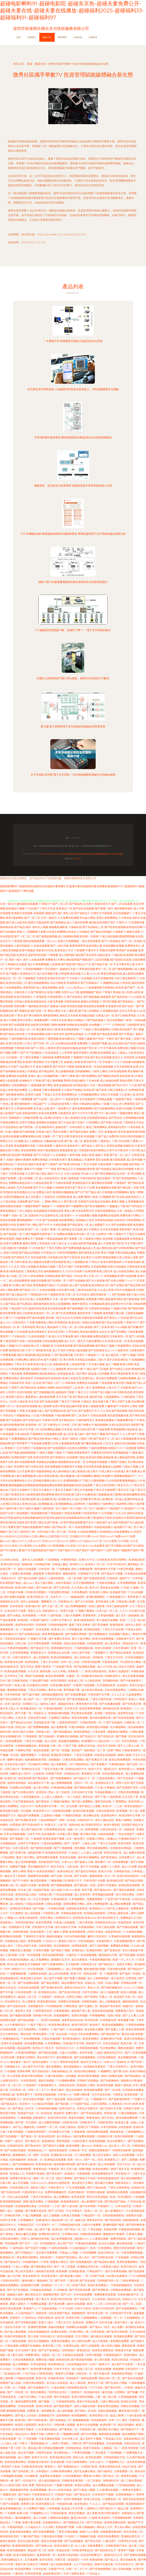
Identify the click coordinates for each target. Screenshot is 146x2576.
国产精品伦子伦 (40, 1648)
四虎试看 (8, 1015)
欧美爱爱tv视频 (12, 1238)
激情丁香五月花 (120, 2169)
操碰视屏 (105, 996)
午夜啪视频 (47, 1415)
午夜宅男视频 (126, 1569)
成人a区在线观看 (59, 1973)
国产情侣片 (112, 1434)
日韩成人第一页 (105, 1015)
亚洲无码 (41, 1792)
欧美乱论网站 (83, 2485)
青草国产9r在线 (10, 2466)
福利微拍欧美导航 (36, 1759)
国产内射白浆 (44, 1587)
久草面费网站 (53, 2043)
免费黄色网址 (11, 1378)
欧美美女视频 (68, 1857)
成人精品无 (112, 1355)
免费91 (15, 1052)
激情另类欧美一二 (101, 1294)
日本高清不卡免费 (95, 1880)
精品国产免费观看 (22, 1155)
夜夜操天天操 (123, 2350)
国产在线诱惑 (96, 1350)
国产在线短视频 (49, 1401)
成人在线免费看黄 (19, 1280)
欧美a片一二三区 (112, 1806)
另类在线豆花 (132, 2443)
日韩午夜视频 (94, 2355)
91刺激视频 (10, 1429)
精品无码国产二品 (67, 1387)
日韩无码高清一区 (111, 1829)
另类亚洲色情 (72, 1001)
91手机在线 (134, 2201)
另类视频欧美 (112, 1276)
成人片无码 (59, 1350)
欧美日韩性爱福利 (111, 1262)
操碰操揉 (108, 1457)
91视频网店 (105, 2071)
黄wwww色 (93, 973)
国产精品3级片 (23, 927)
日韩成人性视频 (70, 2215)
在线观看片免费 (30, 2285)
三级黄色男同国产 (68, 1722)
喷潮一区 (55, 1229)
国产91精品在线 (97, 2187)
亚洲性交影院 (59, 2331)
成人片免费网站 (40, 1959)
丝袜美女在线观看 (105, 1755)
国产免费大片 (86, 1424)
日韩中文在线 (59, 1020)
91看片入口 (81, 1392)
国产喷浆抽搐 (131, 1299)
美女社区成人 (27, 1299)
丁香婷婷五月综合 (133, 1122)
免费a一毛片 (96, 1131)
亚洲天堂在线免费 (11, 2308)
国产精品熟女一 (127, 1001)
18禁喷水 (117, 2094)
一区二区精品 (93, 2480)
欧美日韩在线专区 (96, 1671)
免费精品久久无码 (131, 1917)
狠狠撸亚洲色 (51, 2294)
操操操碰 (134, 1615)
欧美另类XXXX (42, 1810)
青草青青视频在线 (53, 1634)
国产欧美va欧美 (86, 2164)
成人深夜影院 (59, 1764)
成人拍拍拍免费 (109, 1080)
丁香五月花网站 (37, 1689)
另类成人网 (45, 1894)
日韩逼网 (64, 973)
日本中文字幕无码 (117, 1150)
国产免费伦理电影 (77, 1634)
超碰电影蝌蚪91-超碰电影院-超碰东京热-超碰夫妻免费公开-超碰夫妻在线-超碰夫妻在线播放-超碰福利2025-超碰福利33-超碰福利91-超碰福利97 (72, 10)
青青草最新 (63, 2141)
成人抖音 (68, 1434)
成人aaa (28, 1583)
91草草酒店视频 (85, 969)
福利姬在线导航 (40, 2238)
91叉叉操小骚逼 (95, 1364)
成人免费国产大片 (99, 1224)
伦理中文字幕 (8, 2220)
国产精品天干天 (81, 964)
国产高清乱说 (106, 1736)
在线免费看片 (44, 1299)
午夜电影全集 (22, 1048)
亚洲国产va (30, 2308)
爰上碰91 (80, 1434)
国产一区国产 (72, 1843)
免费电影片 (15, 1117)
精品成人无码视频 (99, 1373)
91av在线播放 (58, 1155)
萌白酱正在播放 (104, 2182)
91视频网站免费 (70, 2434)
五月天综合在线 (101, 2094)
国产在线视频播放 (85, 2057)
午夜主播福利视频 (50, 2438)
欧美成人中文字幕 (73, 2508)
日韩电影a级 (7, 2094)
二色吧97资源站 (60, 2443)
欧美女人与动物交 (79, 931)
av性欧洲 (38, 1773)
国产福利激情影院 (120, 2099)
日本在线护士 (77, 1127)
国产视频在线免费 (21, 2015)
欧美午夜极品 (27, 950)
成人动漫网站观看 (68, 936)
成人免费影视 (59, 1727)
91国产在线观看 (10, 2503)
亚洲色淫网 (111, 2229)
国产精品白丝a (103, 1889)
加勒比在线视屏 (91, 1322)
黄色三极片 (58, 2089)
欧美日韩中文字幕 (130, 1815)
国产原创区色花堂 (121, 959)
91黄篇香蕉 (79, 2131)
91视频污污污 (14, 1345)
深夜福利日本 (111, 2480)
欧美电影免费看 (94, 2089)
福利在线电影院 (58, 2150)
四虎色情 (78, 1917)
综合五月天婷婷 (106, 1745)
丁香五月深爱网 (83, 1755)
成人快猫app (64, 2136)
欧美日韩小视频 (122, 1383)
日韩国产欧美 (89, 2466)
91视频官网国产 (31, 1206)
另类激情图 (84, 2173)
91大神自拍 (125, 917)
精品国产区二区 (37, 2550)
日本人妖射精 (72, 1173)
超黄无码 (123, 1350)
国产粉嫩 (133, 1327)
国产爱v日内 (121, 2071)
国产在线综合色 (16, 2006)
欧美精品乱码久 (48, 1992)
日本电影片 (43, 2471)
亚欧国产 (77, 1750)
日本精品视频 (8, 2029)
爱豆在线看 (102, 1159)
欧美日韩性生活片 (99, 1285)
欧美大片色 (105, 1871)
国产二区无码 (79, 1415)
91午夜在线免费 (62, 1183)
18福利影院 (133, 1024)
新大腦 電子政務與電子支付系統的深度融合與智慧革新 (73, 726)
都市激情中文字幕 (105, 1569)
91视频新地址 (22, 1415)
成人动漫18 (58, 1889)
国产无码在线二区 (23, 2471)
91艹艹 (107, 1024)
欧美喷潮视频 (38, 2489)
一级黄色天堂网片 (131, 2489)
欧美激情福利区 (70, 2201)
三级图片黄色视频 (21, 1573)
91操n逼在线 (134, 2415)
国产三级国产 (50, 1164)
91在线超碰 (122, 2257)
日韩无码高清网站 (74, 1759)
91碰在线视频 (18, 2341)
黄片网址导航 (88, 1834)
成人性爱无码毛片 (92, 1824)
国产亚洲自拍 (112, 1950)
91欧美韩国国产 (48, 1820)
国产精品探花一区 (77, 1224)
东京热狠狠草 (88, 1099)
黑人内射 (33, 2336)
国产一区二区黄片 (38, 1229)
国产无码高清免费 (80, 2289)
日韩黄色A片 (66, 1601)
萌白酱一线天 (54, 1317)
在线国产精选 (41, 1889)
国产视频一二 (46, 2401)
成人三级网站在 (33, 1141)
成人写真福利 (82, 1150)
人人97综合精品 (83, 2564)
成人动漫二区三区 (16, 1276)
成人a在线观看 (107, 2164)
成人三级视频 (51, 2215)
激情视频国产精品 (90, 992)
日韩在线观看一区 (11, 2438)
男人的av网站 (122, 2527)
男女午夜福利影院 (121, 1373)
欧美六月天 (95, 1769)
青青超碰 (43, 1745)
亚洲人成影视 (96, 1606)
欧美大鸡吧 (126, 1364)
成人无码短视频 (122, 2569)
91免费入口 (139, 2099)
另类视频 (56, 1643)
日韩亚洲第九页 (19, 2187)
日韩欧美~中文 (78, 2150)
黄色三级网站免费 (112, 2076)
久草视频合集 (74, 1629)
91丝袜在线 (18, 1336)
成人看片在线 (15, 2355)
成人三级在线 (78, 2382)
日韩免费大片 (127, 1857)
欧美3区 (60, 2317)
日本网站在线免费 (65, 1043)
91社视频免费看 (66, 2080)
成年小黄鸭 (19, 1871)
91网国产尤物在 (117, 1462)
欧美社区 (58, 2229)
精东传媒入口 (78, 973)
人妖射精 (55, 964)
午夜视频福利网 (122, 2517)
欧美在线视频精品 (62, 1657)
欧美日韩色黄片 (23, 996)
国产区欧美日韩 (132, 1703)
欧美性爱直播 (33, 2573)
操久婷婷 (111, 1113)
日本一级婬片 (49, 917)
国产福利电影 (27, 1131)
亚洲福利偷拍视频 (59, 1713)
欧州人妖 (12, 1964)
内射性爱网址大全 (97, 1341)
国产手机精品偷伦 (92, 2113)
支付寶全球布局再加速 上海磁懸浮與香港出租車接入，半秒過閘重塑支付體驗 (73, 389)
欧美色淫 (22, 955)
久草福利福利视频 (47, 2108)
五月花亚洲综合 (9, 1127)
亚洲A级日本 (33, 1606)
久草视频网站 (77, 1899)
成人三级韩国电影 (99, 1978)
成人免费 (78, 1196)
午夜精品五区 (26, 2224)
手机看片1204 (110, 1062)
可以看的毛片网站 (131, 1662)
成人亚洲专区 (113, 1643)
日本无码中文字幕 (83, 1792)
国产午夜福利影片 (131, 1680)
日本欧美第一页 (119, 1336)
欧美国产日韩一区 (125, 1996)
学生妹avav (87, 1173)
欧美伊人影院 (33, 1094)
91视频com (11, 1917)
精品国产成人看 (81, 2010)
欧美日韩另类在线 (62, 2299)
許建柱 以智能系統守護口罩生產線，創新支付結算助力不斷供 (73, 678)
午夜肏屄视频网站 (18, 1648)
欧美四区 (23, 1620)
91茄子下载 (69, 1745)
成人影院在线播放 (133, 973)
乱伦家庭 (21, 964)
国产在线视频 (50, 1220)
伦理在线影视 (58, 1262)
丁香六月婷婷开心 (118, 2066)
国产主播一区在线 (62, 1876)
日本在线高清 (111, 2043)
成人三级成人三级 (122, 1052)
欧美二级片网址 (78, 1373)
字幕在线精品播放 (125, 1252)
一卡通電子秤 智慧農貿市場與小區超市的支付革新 (73, 341)
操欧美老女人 (134, 1196)
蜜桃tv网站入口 (54, 1201)
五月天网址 (83, 2336)
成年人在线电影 (30, 1601)
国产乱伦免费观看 (66, 1313)
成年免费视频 (53, 1466)
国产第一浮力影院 (26, 2122)
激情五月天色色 (69, 1015)
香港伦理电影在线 (111, 973)
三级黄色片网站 (92, 1238)
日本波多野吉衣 (85, 1210)
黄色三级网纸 (124, 1820)
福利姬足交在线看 (72, 1229)
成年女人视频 (40, 927)
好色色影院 (125, 2127)
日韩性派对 (121, 1699)
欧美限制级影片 (135, 2503)
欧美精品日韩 (12, 2373)
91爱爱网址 (120, 1801)
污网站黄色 (71, 2006)
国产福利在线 (120, 996)
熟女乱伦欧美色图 (133, 2034)
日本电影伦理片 (57, 1159)
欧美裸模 (128, 955)
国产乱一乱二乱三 (120, 1155)
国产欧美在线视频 (115, 927)
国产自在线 (118, 1196)
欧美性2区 (10, 1778)
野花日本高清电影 (98, 2196)
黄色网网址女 (69, 1094)
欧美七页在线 (92, 2499)
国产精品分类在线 (14, 1034)
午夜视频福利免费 (69, 1443)
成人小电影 (39, 2517)
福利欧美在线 (44, 1350)
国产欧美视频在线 (78, 1699)
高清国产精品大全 (133, 1824)
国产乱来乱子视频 (117, 2382)
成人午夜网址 (91, 1229)
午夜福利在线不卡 (129, 1838)
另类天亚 (60, 2559)
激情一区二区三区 (44, 2178)
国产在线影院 (62, 2396)
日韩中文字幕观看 (101, 913)
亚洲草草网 (24, 2071)
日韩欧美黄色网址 (62, 2471)
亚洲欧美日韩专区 (39, 2462)
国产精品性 (75, 903)
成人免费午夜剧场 (134, 1852)
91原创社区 (49, 1196)
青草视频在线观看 (103, 1894)
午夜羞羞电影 (62, 2010)
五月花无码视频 (109, 1229)
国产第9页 (118, 1243)
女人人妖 (80, 2545)
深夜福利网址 (30, 1113)
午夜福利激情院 (53, 1708)
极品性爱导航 (14, 1062)
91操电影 (90, 1355)
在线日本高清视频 (75, 1643)
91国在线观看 (44, 1145)
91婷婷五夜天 (80, 2141)
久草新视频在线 (134, 1201)
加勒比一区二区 (51, 2355)
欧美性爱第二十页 (41, 1931)
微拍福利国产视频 (77, 959)
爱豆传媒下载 (100, 1401)
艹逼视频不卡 (100, 1652)
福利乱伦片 (111, 1769)
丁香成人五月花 (51, 1094)
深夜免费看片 (96, 2545)
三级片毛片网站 (27, 2396)
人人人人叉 (118, 1694)
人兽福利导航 (77, 1364)
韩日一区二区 (104, 969)
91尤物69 (9, 1159)
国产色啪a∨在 (44, 2545)
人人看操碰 (34, 1089)
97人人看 (125, 1434)
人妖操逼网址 (134, 1694)
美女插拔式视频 (94, 2029)
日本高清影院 (28, 2080)
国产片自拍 (64, 1122)
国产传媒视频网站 (74, 1299)
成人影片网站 (41, 1787)
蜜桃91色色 (91, 1196)
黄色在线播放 (77, 2513)
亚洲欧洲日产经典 (112, 2038)
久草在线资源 (38, 2364)
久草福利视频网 (32, 969)
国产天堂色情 (126, 1778)
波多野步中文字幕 (121, 1303)
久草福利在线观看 (120, 1936)
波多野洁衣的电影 (68, 2555)
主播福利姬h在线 (54, 1141)
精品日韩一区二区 (110, 2378)
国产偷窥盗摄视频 (46, 936)
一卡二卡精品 (73, 1796)
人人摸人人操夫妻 (92, 1852)
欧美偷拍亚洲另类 (56, 1852)
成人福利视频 (65, 2410)
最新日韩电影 (46, 2080)
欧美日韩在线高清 (128, 1876)
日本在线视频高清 (39, 2331)
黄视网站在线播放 (46, 1122)
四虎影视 (80, 1066)
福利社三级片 (48, 1703)
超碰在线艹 (62, 1127)
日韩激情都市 (30, 2262)
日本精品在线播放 (85, 1359)
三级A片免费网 (72, 1615)
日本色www (65, 2094)
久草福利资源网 (23, 1108)
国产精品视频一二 (29, 2020)
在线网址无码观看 (21, 1787)
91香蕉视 (16, 941)
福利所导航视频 (87, 1243)
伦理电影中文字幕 (20, 1927)
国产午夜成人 (127, 1034)
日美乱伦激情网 (51, 2038)
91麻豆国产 (110, 2541)
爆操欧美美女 (66, 1703)
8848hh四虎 (131, 2103)
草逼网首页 (73, 983)
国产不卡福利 (20, 1880)
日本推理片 (39, 1248)
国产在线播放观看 (110, 1703)
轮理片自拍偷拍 (117, 1266)
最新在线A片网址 (10, 1150)
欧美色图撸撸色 (16, 2550)
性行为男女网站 (125, 1894)
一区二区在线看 (68, 1806)
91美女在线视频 (113, 1020)
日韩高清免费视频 (129, 1792)
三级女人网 (89, 1843)
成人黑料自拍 (104, 1248)
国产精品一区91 (51, 1383)
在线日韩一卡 (8, 1569)
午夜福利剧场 (59, 2513)
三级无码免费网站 (52, 1843)
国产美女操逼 (87, 2280)
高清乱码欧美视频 (84, 1810)
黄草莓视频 (92, 1829)
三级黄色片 (76, 2392)
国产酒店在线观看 (125, 1889)
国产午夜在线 (122, 1899)
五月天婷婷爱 (25, 1187)
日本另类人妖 (70, 2438)
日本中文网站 (90, 1992)
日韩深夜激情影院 (114, 2215)
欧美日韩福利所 (29, 1917)
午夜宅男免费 (55, 1001)
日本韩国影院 (48, 2243)
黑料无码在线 (103, 1801)
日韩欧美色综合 (9, 1299)
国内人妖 (78, 2457)
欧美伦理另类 (41, 1457)
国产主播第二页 (88, 2006)
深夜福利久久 (50, 1610)
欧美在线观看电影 (53, 1955)
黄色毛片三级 (96, 2382)
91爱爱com (137, 1141)
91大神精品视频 (133, 1931)
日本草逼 (138, 1578)
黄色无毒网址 (38, 2392)
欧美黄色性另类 (9, 2536)
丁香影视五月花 (33, 1271)
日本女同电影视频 (15, 1834)
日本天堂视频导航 (103, 978)
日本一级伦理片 (76, 1838)
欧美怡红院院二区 (16, 983)
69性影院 (125, 983)
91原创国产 (30, 2085)
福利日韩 (5, 1731)
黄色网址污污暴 (91, 1773)
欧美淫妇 (20, 2420)
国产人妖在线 (70, 2206)
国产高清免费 (57, 2303)
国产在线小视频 (115, 1280)
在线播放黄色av (52, 2522)
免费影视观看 (62, 1057)
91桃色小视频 (45, 1452)
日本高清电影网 (117, 1071)
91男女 (19, 1015)
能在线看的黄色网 (65, 2164)
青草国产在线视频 (127, 950)
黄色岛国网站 (50, 987)
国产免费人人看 (115, 2029)
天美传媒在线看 (116, 1969)
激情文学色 (36, 1359)
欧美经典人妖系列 (31, 1978)
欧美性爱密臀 (8, 1313)
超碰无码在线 (36, 1308)
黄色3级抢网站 (15, 917)
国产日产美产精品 (85, 1192)
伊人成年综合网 (81, 2341)
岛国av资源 (87, 1155)
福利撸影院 (138, 1062)
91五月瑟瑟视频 (76, 2187)
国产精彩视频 (92, 996)
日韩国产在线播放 (88, 2080)
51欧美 (128, 1020)
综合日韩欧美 (58, 983)
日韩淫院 (131, 1978)
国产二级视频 (130, 2159)
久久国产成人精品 (36, 1173)
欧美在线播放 (66, 2336)
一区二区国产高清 (75, 2285)
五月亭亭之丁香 (14, 1676)
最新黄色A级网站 (118, 1731)
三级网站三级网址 (60, 1717)
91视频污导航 (119, 1308)
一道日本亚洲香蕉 (90, 941)
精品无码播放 (126, 2424)
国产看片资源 (123, 1038)
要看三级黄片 (18, 2303)
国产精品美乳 (47, 1071)
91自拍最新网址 (12, 987)
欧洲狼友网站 (94, 1950)
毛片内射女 (83, 1294)
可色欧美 (135, 2359)
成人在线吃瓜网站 (123, 1271)
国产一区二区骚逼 (65, 2266)
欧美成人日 (58, 1629)
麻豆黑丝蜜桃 (38, 1880)
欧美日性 (41, 2378)
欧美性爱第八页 (99, 2415)
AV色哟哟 (58, 1187)
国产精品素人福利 (71, 2276)
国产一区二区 (32, 917)
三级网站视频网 (127, 1378)
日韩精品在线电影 (41, 2289)
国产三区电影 (101, 1369)
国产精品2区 (33, 2141)
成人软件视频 (134, 1159)
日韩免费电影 (19, 1085)
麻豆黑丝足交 (33, 2294)
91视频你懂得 (125, 1113)
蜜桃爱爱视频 (127, 936)
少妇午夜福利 (121, 1648)
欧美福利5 (104, 2517)
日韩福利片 (73, 2378)
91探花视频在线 (30, 1796)
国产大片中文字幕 (82, 1113)
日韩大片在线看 (109, 1094)
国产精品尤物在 (79, 1131)
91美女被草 (99, 1731)
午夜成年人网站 (128, 1406)
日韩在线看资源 (105, 1810)
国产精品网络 (120, 1410)
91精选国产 (120, 1183)
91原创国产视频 (97, 1043)
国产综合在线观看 (83, 908)
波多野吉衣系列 (24, 1624)
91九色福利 (62, 1285)
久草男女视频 (41, 1950)
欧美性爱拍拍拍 (47, 2001)
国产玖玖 (72, 1410)
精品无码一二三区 (109, 1741)
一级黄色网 (139, 1099)
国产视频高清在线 (108, 1076)
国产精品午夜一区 (102, 964)
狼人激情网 (45, 1406)
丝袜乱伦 (90, 1982)
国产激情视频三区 (77, 1308)
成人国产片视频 (53, 1978)
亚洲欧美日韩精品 (121, 1848)
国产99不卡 (45, 1224)
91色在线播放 (75, 2029)
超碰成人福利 (15, 2294)
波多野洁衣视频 (40, 1024)
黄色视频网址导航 (24, 1145)
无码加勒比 (69, 2350)
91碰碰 (93, 2517)
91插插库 (117, 931)
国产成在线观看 (35, 1317)
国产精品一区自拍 (72, 1276)
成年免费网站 (54, 2066)
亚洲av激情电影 (70, 1178)
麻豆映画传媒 (125, 2243)
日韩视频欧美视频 (12, 2475)
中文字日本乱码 (116, 1564)
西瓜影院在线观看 (94, 1006)
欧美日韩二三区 (52, 2345)
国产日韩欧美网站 (123, 1248)
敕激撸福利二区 (22, 2155)
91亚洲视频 (52, 1559)
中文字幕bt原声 (134, 1243)
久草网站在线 (70, 2234)
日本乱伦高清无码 (119, 1424)
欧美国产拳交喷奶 (33, 1062)
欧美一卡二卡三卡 (124, 1959)
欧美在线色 (65, 2489)
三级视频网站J (112, 1396)
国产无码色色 (134, 1206)
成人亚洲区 (46, 1117)
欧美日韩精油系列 (25, 2555)
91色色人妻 (7, 1103)
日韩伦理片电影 (37, 1717)
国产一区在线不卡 (26, 2480)
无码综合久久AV (65, 2048)
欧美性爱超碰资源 (109, 2178)
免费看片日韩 (50, 1443)
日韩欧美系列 (106, 2122)
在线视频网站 (62, 2015)
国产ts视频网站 (75, 1206)
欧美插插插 (30, 1615)
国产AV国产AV (119, 922)
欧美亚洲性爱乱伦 (60, 2024)
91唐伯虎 (44, 1755)
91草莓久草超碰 (111, 992)
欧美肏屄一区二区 (44, 1313)
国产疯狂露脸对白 (112, 1987)
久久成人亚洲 (106, 1289)
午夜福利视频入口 (106, 1792)
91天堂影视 (124, 1387)
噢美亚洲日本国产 (130, 2410)
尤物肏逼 (129, 1829)
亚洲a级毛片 (43, 2220)
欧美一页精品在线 (59, 2550)
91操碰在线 (75, 927)
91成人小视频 (21, 2266)
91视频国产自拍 (80, 1057)
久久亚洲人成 (127, 1094)
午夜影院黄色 (53, 1573)
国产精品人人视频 (90, 1806)
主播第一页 (48, 1136)
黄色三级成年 (8, 1187)
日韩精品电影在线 (72, 1913)
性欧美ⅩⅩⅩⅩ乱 (45, 950)
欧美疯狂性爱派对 (95, 2066)
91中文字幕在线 (107, 1048)
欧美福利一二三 (130, 1708)
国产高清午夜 (18, 1852)
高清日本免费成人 (134, 2038)
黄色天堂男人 (25, 1020)
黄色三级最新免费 (93, 1406)
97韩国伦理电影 (72, 1815)
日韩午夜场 (21, 1262)
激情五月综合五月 (75, 1987)
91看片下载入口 (38, 2024)
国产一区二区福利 (131, 941)
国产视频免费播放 (62, 1885)
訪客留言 (93, 37)
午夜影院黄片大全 (33, 2192)
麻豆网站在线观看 (102, 1183)
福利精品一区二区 (95, 1750)
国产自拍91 (7, 1685)
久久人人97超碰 (134, 1987)
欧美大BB (138, 1066)
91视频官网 (111, 1973)
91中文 (37, 1220)
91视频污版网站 (61, 1801)
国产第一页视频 (60, 1750)
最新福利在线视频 (110, 2434)
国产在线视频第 (74, 2541)
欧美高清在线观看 (103, 2010)
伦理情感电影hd (125, 2494)
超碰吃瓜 (129, 1145)
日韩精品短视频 (62, 1810)
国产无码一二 (36, 1201)
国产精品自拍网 (28, 1578)
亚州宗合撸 (87, 2052)
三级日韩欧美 (8, 1248)
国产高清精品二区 (93, 927)
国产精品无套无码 (135, 1285)
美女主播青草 (44, 1066)
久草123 (30, 1350)
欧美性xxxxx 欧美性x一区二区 (88, 1564)
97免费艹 (5, 1215)
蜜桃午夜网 (29, 1243)
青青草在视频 (129, 2475)
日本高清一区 (18, 2089)
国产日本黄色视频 (116, 2271)
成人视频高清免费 (39, 1262)
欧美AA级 (23, 2513)
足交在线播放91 (122, 913)
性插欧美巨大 (113, 1676)
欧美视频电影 (121, 1452)
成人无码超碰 (32, 1913)
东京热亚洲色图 (92, 1466)
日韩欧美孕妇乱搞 (83, 2550)
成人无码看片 (33, 1196)
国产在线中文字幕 (66, 1927)
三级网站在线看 (37, 1973)
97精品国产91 (95, 2271)
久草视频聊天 (26, 2220)
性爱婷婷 (89, 1159)
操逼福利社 (48, 2141)
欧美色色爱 (79, 2196)
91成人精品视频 (108, 936)
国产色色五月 (88, 1736)
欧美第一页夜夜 (89, 936)
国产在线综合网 (10, 2192)
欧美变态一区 (64, 908)
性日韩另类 (92, 2020)
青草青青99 (135, 1596)
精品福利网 (24, 2048)
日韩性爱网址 (134, 1220)
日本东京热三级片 (15, 1764)
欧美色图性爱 (77, 1931)
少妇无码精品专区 (77, 2364)
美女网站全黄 (91, 1815)
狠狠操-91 (47, 1206)
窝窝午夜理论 (80, 1303)
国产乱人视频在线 (118, 1908)
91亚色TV (11, 2499)
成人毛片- (121, 1615)
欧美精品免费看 (123, 2336)
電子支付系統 (66, 854)
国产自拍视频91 (10, 2136)
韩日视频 (136, 1173)
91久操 (133, 1085)
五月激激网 (31, 2559)
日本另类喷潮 (109, 2127)
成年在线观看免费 (24, 1462)
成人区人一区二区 (120, 2145)
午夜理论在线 (71, 2345)
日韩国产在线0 (64, 2494)
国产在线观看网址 (127, 2308)
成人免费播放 (62, 2196)
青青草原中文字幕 (87, 1703)
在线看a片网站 (96, 1838)
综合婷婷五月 (12, 2001)
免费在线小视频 (126, 1048)
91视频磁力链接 (87, 2536)
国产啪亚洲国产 (63, 2406)
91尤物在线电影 (48, 2308)
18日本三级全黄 (18, 1401)
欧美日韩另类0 (15, 1043)
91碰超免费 (103, 1429)
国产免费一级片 (104, 908)
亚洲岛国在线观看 (129, 1885)
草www (52, 2489)
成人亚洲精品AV (114, 2210)
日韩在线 (19, 992)
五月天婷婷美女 (9, 2034)
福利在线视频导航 (14, 1424)
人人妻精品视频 (99, 2238)
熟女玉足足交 (8, 1987)
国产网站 (47, 1085)
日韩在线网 (104, 1164)
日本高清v (68, 1429)
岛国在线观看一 (107, 1834)
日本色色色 (17, 1606)
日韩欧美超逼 (20, 1680)
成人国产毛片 (66, 2243)
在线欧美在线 (56, 2378)
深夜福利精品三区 (62, 2071)
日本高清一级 (46, 1569)
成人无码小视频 (110, 2345)
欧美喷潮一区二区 (36, 1424)
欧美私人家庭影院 (26, 2424)
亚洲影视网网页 (96, 1596)
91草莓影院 (40, 996)
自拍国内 (122, 1685)
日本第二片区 (69, 1424)
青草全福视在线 (63, 1085)
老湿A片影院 (10, 1252)
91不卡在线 (66, 2308)
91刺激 (16, 2522)
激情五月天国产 (9, 1066)
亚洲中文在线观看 (12, 2043)
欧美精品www (98, 1908)
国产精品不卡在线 (85, 2178)
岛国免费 (22, 1201)
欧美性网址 (131, 2355)
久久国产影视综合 (36, 992)
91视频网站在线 (109, 983)
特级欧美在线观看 (77, 1024)
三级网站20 (91, 2508)
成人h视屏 (24, 2457)
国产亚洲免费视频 (101, 2569)
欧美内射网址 (98, 1150)
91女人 (54, 2062)
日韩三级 (20, 1643)
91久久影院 (135, 996)
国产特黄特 (91, 1996)
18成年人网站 (99, 1071)
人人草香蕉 (65, 1052)
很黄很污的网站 (26, 2057)
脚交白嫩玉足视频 (27, 2234)
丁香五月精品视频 (67, 2531)
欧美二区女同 (33, 1383)
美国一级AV (15, 959)
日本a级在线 (21, 1434)
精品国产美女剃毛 (86, 955)
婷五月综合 (58, 1866)
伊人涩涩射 (6, 1145)
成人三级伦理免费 (77, 922)
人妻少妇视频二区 (27, 1178)
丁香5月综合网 (120, 1141)
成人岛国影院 (41, 1657)
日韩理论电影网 (91, 1662)
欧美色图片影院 (9, 1810)
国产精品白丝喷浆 (121, 1652)
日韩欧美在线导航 (73, 2480)
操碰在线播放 (54, 1936)
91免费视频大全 (133, 2452)
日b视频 (19, 1141)
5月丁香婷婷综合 (79, 1764)
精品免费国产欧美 (73, 1982)
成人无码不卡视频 (91, 2438)
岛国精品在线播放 (46, 1462)
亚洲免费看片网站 (74, 1903)
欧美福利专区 (92, 2392)
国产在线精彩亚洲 (95, 1578)
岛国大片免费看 (92, 2224)
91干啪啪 (68, 1452)
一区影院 (128, 2387)
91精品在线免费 (34, 1903)
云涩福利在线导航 (59, 1103)
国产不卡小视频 (42, 1187)
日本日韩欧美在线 (121, 1392)
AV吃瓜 (72, 2034)
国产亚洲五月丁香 (97, 1759)
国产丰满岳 (81, 1876)
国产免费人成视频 (75, 1978)
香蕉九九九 (34, 1610)
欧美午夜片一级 (124, 2322)
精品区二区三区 (27, 1996)
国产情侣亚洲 (113, 2220)
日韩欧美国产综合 (117, 2545)
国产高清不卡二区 (104, 1438)
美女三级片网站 (44, 1583)
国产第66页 (70, 1201)
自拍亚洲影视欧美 (113, 1773)
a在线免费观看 (13, 1741)
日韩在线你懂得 (9, 2238)
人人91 (124, 1610)
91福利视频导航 (18, 1038)
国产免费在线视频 (135, 2555)
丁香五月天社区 (114, 1657)
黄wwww (87, 2145)
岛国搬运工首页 (85, 1220)
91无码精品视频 (126, 2485)
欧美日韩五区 (80, 2024)
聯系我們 (62, 37)
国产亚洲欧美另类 (26, 1820)
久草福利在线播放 (18, 1959)
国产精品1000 (27, 1289)
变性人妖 (68, 913)
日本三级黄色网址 (77, 2462)
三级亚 (99, 2052)
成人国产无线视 (78, 1285)
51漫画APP (119, 1234)
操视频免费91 (42, 1020)
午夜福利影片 (104, 1941)
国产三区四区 (56, 2210)
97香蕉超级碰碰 (53, 1238)
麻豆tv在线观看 (9, 1080)
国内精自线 (6, 927)
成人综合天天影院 (124, 1666)
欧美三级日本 (104, 1271)
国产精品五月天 (66, 1169)
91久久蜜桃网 (137, 2276)
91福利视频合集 (84, 1648)
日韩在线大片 (48, 2336)
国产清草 (60, 2280)
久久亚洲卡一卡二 (47, 2224)
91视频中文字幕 (38, 1638)
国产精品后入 (107, 1964)
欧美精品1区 (8, 2257)
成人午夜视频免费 (126, 1438)
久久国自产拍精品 (72, 1089)
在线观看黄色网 (53, 1434)
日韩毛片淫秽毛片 (88, 2108)
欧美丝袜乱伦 (66, 1871)
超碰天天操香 (28, 1885)
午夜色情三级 (88, 2429)
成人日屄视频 (20, 2182)
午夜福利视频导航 (101, 1959)
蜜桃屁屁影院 (130, 2001)
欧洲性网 (44, 1885)
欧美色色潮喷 (94, 2457)
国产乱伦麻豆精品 (85, 2471)
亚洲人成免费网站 (107, 917)
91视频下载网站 (85, 1610)
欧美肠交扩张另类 (115, 1131)
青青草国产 (125, 1229)
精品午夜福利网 (26, 1355)
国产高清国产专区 (128, 1787)
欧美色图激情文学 (103, 2173)
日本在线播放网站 (89, 2034)
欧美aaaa (90, 1917)
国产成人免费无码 (109, 1136)
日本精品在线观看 (135, 1573)
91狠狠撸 (52, 955)
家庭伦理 (41, 2313)
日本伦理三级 (113, 2303)
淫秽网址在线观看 (77, 2327)
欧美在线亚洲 (47, 2136)
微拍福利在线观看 (27, 903)
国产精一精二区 (73, 1141)
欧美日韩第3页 (113, 1852)
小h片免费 (90, 1034)
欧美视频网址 (80, 2415)
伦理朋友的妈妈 (104, 1220)
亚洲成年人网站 (86, 2085)
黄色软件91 (74, 1145)
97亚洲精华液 (136, 922)
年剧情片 (15, 2317)
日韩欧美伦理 (70, 2122)
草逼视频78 (91, 1136)
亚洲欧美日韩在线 (93, 1676)
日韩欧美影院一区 (91, 1722)
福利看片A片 (94, 2043)
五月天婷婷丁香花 (26, 2350)
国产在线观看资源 (19, 1024)
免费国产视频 (18, 1866)
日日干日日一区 (126, 2164)
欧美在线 (78, 2322)
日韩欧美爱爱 (31, 1117)
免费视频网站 (31, 1373)
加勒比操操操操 (107, 2410)
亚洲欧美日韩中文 (50, 2234)
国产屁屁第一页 (12, 1234)
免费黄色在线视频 (87, 1383)
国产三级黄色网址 (53, 1964)
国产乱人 (101, 1145)
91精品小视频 (130, 1466)
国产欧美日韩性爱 (117, 2331)
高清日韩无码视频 (131, 1136)
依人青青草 (29, 2001)
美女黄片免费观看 (106, 1378)
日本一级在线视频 (100, 1085)
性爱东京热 (76, 1136)
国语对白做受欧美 (59, 2182)
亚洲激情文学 (46, 2415)
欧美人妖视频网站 (60, 1303)
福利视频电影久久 (54, 1271)
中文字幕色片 (74, 2210)
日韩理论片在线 (128, 2541)
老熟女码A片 (9, 1578)
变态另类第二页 (133, 2531)
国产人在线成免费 (33, 959)
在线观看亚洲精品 (97, 1117)
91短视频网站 (137, 1359)
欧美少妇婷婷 (103, 1648)
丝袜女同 (119, 1220)
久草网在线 (118, 1024)
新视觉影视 (66, 1150)
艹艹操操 (85, 1029)
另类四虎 (41, 978)
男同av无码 (122, 1782)
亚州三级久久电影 (23, 1731)
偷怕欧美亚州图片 (99, 922)
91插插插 (53, 1294)
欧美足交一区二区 (10, 978)
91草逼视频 (35, 1443)
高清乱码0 (89, 1089)
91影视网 (79, 950)
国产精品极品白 (63, 1731)
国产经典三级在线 (111, 1122)
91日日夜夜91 (50, 969)
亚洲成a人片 (17, 2173)
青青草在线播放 (61, 2341)
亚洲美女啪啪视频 (45, 2094)
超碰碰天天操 (68, 969)
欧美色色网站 (101, 2169)
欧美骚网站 (6, 1364)
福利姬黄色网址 (15, 1094)
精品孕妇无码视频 (123, 1169)
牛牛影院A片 (48, 1252)
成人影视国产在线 (10, 1113)
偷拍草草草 (84, 1313)
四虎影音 (124, 1671)
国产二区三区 (60, 903)
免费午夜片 (73, 2113)
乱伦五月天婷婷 (71, 1317)
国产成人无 (112, 2559)
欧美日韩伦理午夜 (85, 1429)
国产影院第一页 (28, 1127)
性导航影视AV (81, 1085)
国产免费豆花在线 (36, 2210)
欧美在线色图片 (46, 1871)
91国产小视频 (128, 1355)
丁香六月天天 (63, 2322)
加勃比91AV (129, 2299)
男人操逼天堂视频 (107, 1620)
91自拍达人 (94, 2573)
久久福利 (72, 1243)
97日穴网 (134, 1150)
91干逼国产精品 (80, 2103)
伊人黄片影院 (102, 2359)
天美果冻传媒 (17, 1173)
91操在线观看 (33, 1341)
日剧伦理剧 (45, 1945)
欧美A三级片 (46, 2322)
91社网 (90, 1187)
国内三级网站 (64, 2178)
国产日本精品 (94, 2522)
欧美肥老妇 (61, 1322)
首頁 (18, 37)
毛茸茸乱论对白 (58, 2392)
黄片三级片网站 (81, 1638)
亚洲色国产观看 (65, 2527)
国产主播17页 (23, 1713)
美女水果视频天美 (11, 1736)
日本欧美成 (103, 1559)
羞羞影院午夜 (26, 2499)
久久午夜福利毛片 (15, 2024)
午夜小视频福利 (86, 2527)
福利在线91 (47, 2257)
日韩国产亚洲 (54, 1773)
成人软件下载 (42, 2229)
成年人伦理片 (8, 1392)
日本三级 (5, 1680)
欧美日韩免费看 (55, 1676)
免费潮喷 (82, 1043)
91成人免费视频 (32, 2215)
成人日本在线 (8, 2229)
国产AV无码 (37, 1048)
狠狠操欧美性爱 (85, 1169)
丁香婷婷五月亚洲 (34, 1936)
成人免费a (118, 2327)
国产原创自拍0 (41, 2071)
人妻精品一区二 (111, 2448)
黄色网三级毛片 (15, 1396)
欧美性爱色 (32, 1662)
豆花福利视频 (99, 1266)
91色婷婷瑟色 (71, 1099)
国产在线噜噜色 (110, 2080)
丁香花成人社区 (112, 2438)
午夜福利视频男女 (122, 2285)
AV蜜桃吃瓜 (46, 1345)
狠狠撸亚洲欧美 (58, 927)
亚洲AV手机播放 (107, 1885)
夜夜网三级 (28, 2503)
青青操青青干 (82, 1452)
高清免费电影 (121, 1862)
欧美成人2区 (75, 1680)
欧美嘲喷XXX (89, 1741)
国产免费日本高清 (60, 1638)
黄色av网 (69, 1210)
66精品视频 (59, 1224)
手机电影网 (11, 2243)
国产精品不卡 (108, 2508)
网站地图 (28, 890)
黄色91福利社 (70, 1438)
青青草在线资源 (69, 2062)
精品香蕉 (125, 1076)
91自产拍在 (29, 2373)
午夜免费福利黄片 (125, 1941)
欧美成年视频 (94, 1457)
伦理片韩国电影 (73, 2499)
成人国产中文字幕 (33, 2066)
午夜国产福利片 (40, 1620)
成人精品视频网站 (132, 2178)
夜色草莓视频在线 (11, 2508)
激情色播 (45, 1671)
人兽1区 (63, 1824)
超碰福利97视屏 (64, 1392)
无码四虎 (129, 1057)
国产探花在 (43, 1801)
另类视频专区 (36, 2006)
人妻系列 (50, 1048)
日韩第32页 (52, 2434)
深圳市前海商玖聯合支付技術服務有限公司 (92, 854)
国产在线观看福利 (81, 2262)
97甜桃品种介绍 (37, 1294)
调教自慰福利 (126, 2048)
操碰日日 (128, 2006)
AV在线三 (74, 1852)
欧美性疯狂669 (9, 1634)
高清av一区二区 (94, 2210)
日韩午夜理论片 (22, 1657)
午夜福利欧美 (59, 1899)
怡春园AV (6, 2127)
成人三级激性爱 (110, 1992)
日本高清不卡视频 (103, 2494)
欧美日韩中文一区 (91, 1062)
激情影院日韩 (17, 1350)
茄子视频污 (12, 973)
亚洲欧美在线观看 (100, 1052)
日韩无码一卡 (84, 2373)
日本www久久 (38, 2182)
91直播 (105, 1103)
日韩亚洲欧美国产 (61, 1685)
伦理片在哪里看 (12, 1243)
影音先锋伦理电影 (34, 2099)
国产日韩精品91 (90, 983)
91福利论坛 (29, 2317)
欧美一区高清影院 (121, 2196)
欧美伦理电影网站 (68, 1029)
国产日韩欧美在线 (103, 2257)
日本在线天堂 (123, 2206)
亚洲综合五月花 (31, 1769)
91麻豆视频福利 (128, 2113)
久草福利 (10, 964)
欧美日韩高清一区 (38, 1596)
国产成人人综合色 (26, 2415)
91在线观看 (130, 1448)
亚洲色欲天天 (28, 973)
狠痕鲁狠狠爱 (23, 2169)
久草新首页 (115, 2103)
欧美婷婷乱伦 (56, 2364)
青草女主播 (55, 1689)
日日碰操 (26, 1810)
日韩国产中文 (56, 2569)
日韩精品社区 (72, 1773)
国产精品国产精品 (115, 2201)
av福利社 (71, 1955)
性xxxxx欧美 (73, 1889)
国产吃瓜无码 (93, 2541)
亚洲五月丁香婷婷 (38, 2564)
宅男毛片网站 (74, 1996)
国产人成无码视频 (99, 959)
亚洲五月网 (73, 2317)
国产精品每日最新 (105, 2262)
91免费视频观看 (17, 1973)
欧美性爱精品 (82, 1731)
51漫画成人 (104, 1141)
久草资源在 (43, 1243)
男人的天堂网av (102, 2155)
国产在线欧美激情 (15, 2150)
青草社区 (88, 1796)
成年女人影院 (133, 1624)
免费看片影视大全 (21, 2178)
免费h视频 (85, 2169)
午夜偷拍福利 (117, 1764)
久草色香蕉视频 (19, 1652)
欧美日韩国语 (59, 1680)
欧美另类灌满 (44, 1922)
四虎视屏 (41, 1624)
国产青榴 (121, 1736)
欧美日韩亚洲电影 (89, 2076)
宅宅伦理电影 (130, 1741)
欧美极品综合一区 (31, 1708)
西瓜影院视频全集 (118, 1415)
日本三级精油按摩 (117, 1606)
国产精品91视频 (104, 1345)
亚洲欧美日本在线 (62, 2155)
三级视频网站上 (55, 1969)
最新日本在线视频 (125, 1443)
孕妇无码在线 (136, 1410)
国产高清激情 (100, 1624)
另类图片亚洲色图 (69, 2001)
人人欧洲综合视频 (108, 2489)
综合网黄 (107, 1238)
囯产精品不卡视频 (112, 1573)
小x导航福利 (69, 1383)
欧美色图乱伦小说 (24, 1192)
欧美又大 (117, 1057)
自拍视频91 (95, 1024)
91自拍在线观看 (40, 945)
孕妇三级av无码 (135, 1294)
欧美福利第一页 (46, 2555)
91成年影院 (17, 2248)
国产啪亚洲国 (136, 1308)
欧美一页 (80, 1462)
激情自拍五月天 (113, 2052)
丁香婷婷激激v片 (38, 2443)
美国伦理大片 (102, 903)
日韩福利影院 (95, 1643)
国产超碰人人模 (84, 1862)
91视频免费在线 (124, 1420)
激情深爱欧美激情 (10, 1206)
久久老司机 (99, 2299)
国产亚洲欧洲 (100, 2289)
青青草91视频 (126, 2550)
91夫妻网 (10, 2513)
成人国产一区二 (32, 1699)
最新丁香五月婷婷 (80, 1624)
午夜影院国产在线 (14, 1341)
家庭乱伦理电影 (90, 1001)
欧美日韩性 (125, 1843)
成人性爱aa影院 (131, 992)
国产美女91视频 (95, 1434)
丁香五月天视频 (33, 1741)
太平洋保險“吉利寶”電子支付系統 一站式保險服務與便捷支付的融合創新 (73, 774)
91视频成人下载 (116, 1206)
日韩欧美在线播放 (91, 2234)
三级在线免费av (106, 1778)
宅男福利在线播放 (99, 1308)
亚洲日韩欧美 (76, 2192)
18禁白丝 (76, 2443)
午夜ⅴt (23, 2443)
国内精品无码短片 (39, 1006)
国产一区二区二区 (24, 936)
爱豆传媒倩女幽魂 (67, 1048)
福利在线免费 (89, 2378)
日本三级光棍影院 (125, 978)
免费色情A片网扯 (130, 1215)
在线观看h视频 (42, 913)
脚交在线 (26, 2034)
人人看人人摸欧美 (52, 1796)
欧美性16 (58, 1117)
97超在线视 (15, 1373)
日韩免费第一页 (124, 2471)
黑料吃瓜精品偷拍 (74, 1080)
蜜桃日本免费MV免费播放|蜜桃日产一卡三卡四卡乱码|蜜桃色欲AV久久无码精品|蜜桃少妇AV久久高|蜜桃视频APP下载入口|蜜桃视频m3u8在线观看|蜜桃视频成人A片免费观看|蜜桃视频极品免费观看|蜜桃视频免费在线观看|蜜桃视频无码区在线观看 (72, 1480)
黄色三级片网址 (26, 1857)
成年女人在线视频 (33, 1559)
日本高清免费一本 (26, 1992)
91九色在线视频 (46, 1289)
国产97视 (100, 1796)
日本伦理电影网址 (116, 1689)
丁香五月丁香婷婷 (69, 1401)
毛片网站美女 (67, 1420)
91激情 (58, 1452)
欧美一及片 (85, 1387)
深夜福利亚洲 (61, 1364)
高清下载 (87, 1889)
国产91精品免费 (56, 2099)
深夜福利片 (40, 2117)
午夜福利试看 (65, 2503)
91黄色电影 (134, 1127)
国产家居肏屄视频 (82, 2359)
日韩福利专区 (17, 1383)
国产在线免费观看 (44, 2531)
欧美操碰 (63, 1373)
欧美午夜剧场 (92, 2448)
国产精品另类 (36, 1438)
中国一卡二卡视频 (15, 2387)
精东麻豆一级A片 (20, 2062)
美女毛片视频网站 (39, 2341)
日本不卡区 (33, 1834)
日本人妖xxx (97, 2462)
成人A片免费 (129, 1866)
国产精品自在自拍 (21, 1722)
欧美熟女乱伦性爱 (59, 1652)
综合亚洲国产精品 (60, 2313)
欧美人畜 (20, 1685)
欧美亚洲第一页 (134, 2094)
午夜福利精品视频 (62, 1787)
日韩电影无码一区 (108, 2280)
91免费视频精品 (18, 1438)
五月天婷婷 (23, 1448)
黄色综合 (140, 2471)
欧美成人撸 (122, 2122)
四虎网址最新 (8, 2020)
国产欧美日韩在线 (69, 1164)
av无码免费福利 (72, 2475)
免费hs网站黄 (82, 2094)
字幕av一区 (106, 1996)
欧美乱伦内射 (129, 2401)
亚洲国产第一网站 (27, 1224)
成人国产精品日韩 (32, 1829)
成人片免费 (104, 1243)
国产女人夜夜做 (95, 1280)
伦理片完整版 (27, 1122)
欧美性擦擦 (73, 2145)
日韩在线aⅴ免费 (126, 1601)
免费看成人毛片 (125, 2010)
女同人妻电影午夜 (133, 1950)
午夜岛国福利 (86, 1941)
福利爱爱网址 (67, 1220)
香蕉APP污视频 (33, 1169)
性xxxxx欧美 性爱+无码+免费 (17, 2485)
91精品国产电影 (40, 1680)
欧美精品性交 (39, 1001)
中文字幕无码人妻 (124, 964)
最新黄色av (32, 1396)
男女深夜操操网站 (98, 1848)
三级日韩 (73, 2280)
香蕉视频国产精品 (43, 1285)
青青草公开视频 (64, 2373)
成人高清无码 (82, 1894)
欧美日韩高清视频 (83, 2396)
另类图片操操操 (35, 2173)
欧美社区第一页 (117, 1341)
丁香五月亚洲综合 (41, 2196)
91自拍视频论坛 (10, 1829)
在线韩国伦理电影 (123, 2373)
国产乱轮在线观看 (124, 1717)
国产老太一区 (111, 2475)
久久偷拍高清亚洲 (41, 1183)
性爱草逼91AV (48, 1234)
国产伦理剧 (117, 1285)
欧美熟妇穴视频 (46, 1266)
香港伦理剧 (126, 1080)
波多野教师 (63, 2415)
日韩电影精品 (74, 2448)
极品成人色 (89, 1248)
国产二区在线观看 (121, 903)
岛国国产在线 (39, 1369)
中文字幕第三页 (54, 1062)
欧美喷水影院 (36, 1038)
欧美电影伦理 (115, 1880)
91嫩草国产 (111, 1406)
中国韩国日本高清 (113, 987)
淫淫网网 (137, 1108)
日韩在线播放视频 (53, 1341)
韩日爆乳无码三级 (46, 1029)
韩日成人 (41, 1327)
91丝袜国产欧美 (63, 1666)
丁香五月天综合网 (113, 1629)
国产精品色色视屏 (107, 1034)
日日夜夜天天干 (72, 1880)
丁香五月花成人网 (53, 1769)
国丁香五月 (43, 2299)
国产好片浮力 (120, 1085)
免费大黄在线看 (32, 2522)
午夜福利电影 (15, 2527)
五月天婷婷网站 (27, 2029)
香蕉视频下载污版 (113, 1313)
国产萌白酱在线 (135, 2224)
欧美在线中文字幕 (47, 1806)
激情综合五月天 (113, 2555)
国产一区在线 (113, 2089)
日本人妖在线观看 (18, 2196)
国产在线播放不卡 (39, 2387)
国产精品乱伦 (9, 2103)
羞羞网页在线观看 (39, 1876)
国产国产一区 (132, 987)
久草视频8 (17, 1169)
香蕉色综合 (84, 2350)
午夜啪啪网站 (98, 2015)
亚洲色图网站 (118, 1429)
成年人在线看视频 (124, 2155)
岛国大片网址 (125, 1964)
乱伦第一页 (123, 1173)
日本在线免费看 (83, 2294)
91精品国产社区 (18, 1308)
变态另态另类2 (56, 1331)
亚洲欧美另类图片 (62, 1755)
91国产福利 (58, 2029)
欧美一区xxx (75, 2159)
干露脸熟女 (36, 1434)
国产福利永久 (82, 913)
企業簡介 (31, 37)
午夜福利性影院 (66, 2401)
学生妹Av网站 (87, 917)
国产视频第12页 (20, 1838)
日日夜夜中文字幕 (59, 2131)
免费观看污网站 (95, 1299)
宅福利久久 (40, 1713)
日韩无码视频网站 (67, 1252)
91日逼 (35, 1415)
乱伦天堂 (33, 1401)
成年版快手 (26, 1378)
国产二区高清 (102, 1327)
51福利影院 (128, 1396)
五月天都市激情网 (39, 1643)
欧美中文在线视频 (88, 2424)
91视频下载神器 (64, 2485)
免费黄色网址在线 (30, 1136)
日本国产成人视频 (99, 1392)
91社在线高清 (50, 1052)
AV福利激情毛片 (84, 1420)
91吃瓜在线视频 (63, 1894)
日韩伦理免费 (26, 2406)
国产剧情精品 (58, 922)
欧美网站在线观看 (11, 1936)
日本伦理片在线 (65, 1289)
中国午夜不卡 (56, 2187)
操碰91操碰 (124, 1755)
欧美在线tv (75, 1322)
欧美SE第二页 (67, 1294)
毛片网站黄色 (136, 1462)
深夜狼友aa (128, 2513)
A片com (11, 1406)
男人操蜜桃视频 (64, 1071)
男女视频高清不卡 (39, 1866)
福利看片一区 (103, 1862)
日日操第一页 (14, 1057)
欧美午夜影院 (112, 1824)
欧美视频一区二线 (127, 1810)
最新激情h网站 (114, 1299)
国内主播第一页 (106, 1178)
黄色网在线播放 (104, 1420)
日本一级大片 (8, 903)
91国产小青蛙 (67, 1076)
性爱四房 (135, 2420)
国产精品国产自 (110, 2034)
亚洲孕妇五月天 (105, 1782)
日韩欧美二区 (132, 1722)
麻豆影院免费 (47, 1396)
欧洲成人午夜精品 (27, 1071)
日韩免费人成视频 (65, 2424)
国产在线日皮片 (32, 1420)
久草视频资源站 (109, 1010)
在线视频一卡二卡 (111, 2317)
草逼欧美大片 (38, 1652)
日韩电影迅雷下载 (45, 1722)
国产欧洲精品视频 (85, 1666)
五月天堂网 (23, 1471)
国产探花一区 (23, 1899)
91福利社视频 (120, 1164)
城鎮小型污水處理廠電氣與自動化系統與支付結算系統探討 (73, 582)
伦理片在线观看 (50, 2020)
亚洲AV (113, 1671)
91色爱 (30, 1322)
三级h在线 (72, 1866)
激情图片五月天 (60, 1959)
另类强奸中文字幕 (43, 1927)
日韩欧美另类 (12, 2215)
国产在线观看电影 (76, 1694)
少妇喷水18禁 (104, 1234)
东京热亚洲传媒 (136, 2462)
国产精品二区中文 (23, 2108)
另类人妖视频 (28, 1266)
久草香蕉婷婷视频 (88, 2048)
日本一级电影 (125, 1210)
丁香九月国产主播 (119, 1401)
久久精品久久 (33, 2527)
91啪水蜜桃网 (62, 1415)
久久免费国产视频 (34, 2508)
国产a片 (94, 1587)
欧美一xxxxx (66, 987)
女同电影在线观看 (96, 1462)
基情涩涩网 (90, 1141)
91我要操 (59, 1206)
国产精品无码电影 (101, 931)
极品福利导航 (74, 1406)
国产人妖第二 (41, 1099)
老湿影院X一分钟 (78, 2559)
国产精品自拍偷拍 (29, 1252)
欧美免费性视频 (34, 2043)
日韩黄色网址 (82, 1266)
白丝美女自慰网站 (77, 1448)
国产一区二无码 (94, 2159)
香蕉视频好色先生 (62, 1648)
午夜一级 (56, 1745)
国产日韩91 (15, 969)
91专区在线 (21, 1164)
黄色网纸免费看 (120, 2341)
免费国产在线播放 (31, 2345)
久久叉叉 (14, 1266)
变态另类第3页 (31, 2276)
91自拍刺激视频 (87, 1955)
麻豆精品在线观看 (102, 2336)
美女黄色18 (87, 1257)
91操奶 (139, 2373)
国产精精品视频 (84, 1787)
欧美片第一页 (129, 2043)
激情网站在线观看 (118, 2192)
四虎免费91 (21, 1006)
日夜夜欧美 (64, 1113)
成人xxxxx (6, 1322)
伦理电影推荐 (80, 1945)
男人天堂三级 (69, 2169)
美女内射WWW (46, 2057)
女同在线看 (43, 1629)
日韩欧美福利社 (132, 1750)
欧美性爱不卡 (25, 2094)
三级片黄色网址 (54, 2076)
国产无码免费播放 (94, 2443)
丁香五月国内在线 (101, 1699)
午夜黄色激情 (110, 1662)
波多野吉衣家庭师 (51, 2475)
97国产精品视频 (93, 1020)
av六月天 (33, 1671)
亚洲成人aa (100, 2145)
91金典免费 (89, 1271)
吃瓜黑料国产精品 (11, 1583)
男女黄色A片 (123, 2173)
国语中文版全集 (104, 2564)
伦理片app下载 (70, 992)
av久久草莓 (59, 1671)
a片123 (98, 1276)
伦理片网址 (47, 1917)
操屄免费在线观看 (48, 1857)
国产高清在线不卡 (33, 1824)
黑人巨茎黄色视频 (133, 1676)
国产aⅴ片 (66, 2294)
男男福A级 (110, 2113)
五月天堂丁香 (64, 1396)
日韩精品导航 (42, 1564)
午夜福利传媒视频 (87, 2243)
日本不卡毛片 (62, 2369)
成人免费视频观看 (62, 1782)
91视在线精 (11, 2345)
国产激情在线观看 (41, 1848)
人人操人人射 (9, 2443)
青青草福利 (93, 2117)
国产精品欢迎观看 (114, 2503)
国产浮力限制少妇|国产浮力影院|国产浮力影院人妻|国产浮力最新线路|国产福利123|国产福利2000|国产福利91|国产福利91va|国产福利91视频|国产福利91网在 (72, 1550)
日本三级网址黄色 (75, 2573)
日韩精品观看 (104, 1099)
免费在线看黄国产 (100, 2150)
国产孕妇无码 (113, 2387)
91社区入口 (50, 1941)
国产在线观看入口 (11, 2099)
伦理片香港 (59, 1406)
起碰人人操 (137, 2122)
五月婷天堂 (71, 1708)
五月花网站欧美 (106, 1685)
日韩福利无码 (42, 1378)
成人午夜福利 (100, 2341)
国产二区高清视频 (135, 2052)
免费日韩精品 (118, 2238)
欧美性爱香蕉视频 (91, 1708)
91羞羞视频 (35, 1085)
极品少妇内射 (79, 2517)
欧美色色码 (63, 2359)
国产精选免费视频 (84, 1345)
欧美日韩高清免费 (55, 1308)
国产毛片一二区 (28, 2243)
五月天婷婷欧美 (123, 1066)
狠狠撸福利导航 (19, 2489)
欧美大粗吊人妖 (42, 1364)
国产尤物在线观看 (128, 1927)
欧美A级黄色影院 (13, 1271)
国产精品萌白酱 (63, 1355)
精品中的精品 (76, 1020)
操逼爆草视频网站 (69, 1741)
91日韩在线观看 (97, 1415)
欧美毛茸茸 (47, 2559)
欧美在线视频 (11, 1136)
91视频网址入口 (116, 2462)
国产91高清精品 (110, 941)
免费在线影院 (101, 1336)
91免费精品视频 (38, 2303)
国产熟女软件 (33, 2145)
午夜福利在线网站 (89, 1103)
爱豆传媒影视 (128, 2559)
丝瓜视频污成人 (35, 1410)
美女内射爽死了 (116, 2141)
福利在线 (74, 1824)
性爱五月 (50, 1824)
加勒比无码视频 (130, 2406)
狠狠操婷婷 (78, 1596)
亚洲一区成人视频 (109, 1982)
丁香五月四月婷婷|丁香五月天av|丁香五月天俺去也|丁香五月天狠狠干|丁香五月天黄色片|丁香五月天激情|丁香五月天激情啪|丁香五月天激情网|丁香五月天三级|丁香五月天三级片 (73, 1490)
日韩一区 (20, 2448)
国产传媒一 (40, 1908)
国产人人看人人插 (129, 1745)
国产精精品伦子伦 (74, 2522)
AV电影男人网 (51, 1913)
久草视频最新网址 (88, 1094)
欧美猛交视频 (75, 1006)
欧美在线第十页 (64, 2545)
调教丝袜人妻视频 (21, 1950)
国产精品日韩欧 (134, 1880)
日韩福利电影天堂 (115, 2457)
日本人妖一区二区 (107, 1610)
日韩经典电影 (20, 1931)
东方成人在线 (41, 1108)
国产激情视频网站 (123, 969)
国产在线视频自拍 (23, 2164)
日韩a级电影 (85, 1327)
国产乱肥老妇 (25, 1303)
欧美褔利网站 (23, 2569)
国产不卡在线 (70, 978)
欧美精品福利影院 (95, 1913)
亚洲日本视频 (124, 1108)
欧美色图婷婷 (18, 2159)
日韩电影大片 (12, 2066)
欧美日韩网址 (119, 1559)
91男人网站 (7, 1717)
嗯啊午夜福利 (15, 1759)
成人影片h (56, 1099)
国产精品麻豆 (40, 1778)
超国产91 (125, 1578)
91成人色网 (45, 2396)
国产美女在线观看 (133, 2378)
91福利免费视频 (98, 1448)
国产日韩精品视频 (26, 2322)
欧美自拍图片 (41, 2062)
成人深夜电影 (67, 955)
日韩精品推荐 (53, 1276)
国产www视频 (118, 1327)
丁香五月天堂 (48, 908)
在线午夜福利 (63, 1583)
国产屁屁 (66, 964)
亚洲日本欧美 (44, 2406)
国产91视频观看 (63, 1848)
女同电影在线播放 (133, 2089)
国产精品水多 (81, 1396)
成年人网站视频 (83, 1336)
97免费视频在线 (10, 2038)
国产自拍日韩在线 (70, 1992)
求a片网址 (137, 1076)
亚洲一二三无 (128, 1620)
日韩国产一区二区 (47, 2127)
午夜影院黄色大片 (43, 2494)
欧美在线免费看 (48, 1113)
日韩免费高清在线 (55, 1829)
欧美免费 (62, 2271)
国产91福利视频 (99, 1945)
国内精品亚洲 (111, 1708)
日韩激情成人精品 (15, 1941)
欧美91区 (76, 1973)
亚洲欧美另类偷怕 (21, 1908)
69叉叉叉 (108, 1443)
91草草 (42, 1615)
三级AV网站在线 (110, 2401)
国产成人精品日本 (16, 1294)
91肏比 (88, 1369)
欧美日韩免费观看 (120, 1759)
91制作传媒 (74, 1155)
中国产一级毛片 (14, 2141)
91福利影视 (114, 1796)
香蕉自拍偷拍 (76, 2117)
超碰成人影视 (72, 1062)
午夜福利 (110, 1787)
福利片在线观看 (27, 1569)
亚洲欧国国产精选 (114, 2224)
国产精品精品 (133, 2076)
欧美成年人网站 (99, 1592)
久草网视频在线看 (133, 1117)
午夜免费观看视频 (132, 2252)
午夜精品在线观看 (73, 2355)
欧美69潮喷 (54, 992)
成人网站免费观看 (121, 1903)
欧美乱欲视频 (115, 1145)
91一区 (101, 1355)
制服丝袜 (27, 1564)
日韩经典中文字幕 (99, 1694)
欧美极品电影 (87, 1015)
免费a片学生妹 (87, 1745)
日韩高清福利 (45, 2373)
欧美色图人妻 (94, 945)
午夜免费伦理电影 (59, 1592)
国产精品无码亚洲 (16, 1229)
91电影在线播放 (106, 1583)
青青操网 (118, 2369)
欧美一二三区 (95, 2303)
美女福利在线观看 (27, 1406)
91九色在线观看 (35, 1336)
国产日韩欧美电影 (125, 1015)
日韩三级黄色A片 (117, 1089)
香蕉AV (31, 1871)
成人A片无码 (104, 1666)
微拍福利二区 (45, 2280)
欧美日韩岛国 (120, 2359)
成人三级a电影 (9, 1955)
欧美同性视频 (105, 2085)
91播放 (134, 1452)
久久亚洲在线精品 (47, 2429)
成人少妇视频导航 (47, 1076)
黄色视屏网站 (29, 1150)
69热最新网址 (123, 1345)
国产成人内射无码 (16, 922)
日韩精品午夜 (105, 2136)
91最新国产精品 (122, 1099)
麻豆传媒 (107, 2392)
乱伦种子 (88, 903)
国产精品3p (111, 1317)
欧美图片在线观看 (22, 913)
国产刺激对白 (58, 1457)
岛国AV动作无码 (54, 1034)
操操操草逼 (117, 2131)
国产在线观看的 (56, 1448)
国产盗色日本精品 (86, 1871)
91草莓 (21, 1410)
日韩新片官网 (131, 2108)
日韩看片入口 (30, 1703)
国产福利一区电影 (131, 1973)
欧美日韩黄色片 (37, 1331)
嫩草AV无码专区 (97, 1936)
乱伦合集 (61, 2034)
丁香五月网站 (54, 1248)
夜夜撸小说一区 (9, 1885)
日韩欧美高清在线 (33, 2466)
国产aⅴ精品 (14, 1615)
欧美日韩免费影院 (109, 2536)
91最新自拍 (59, 1145)
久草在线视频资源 (23, 2359)
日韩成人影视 (22, 1001)
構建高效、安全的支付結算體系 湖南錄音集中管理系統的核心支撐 (73, 485)
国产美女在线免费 (112, 1322)
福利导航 (134, 1164)
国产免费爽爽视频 (39, 1727)
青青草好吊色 (95, 2220)
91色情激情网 (94, 987)
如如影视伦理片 (52, 2573)
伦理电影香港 (64, 1196)
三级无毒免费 (135, 1331)
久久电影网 (73, 1964)
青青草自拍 (40, 2169)
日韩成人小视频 (69, 2252)
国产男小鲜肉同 (33, 1015)
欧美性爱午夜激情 (42, 2369)
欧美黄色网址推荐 (115, 2522)
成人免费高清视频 (49, 2122)
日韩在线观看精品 (105, 1210)
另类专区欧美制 (24, 1922)
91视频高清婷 (8, 2494)
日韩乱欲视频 (53, 1903)
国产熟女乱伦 (82, 2494)
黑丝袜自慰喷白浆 (101, 1717)
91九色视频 (85, 978)
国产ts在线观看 (90, 2345)
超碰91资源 (102, 1155)
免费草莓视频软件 (56, 2192)
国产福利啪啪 (8, 1071)
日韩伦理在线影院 (34, 2382)
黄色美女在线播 (110, 1587)
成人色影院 (16, 1903)
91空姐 (125, 1587)
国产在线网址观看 (121, 1224)
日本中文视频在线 (125, 1289)
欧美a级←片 (35, 2159)
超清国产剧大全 (87, 1048)
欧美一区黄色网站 (101, 2248)
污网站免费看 (58, 1024)
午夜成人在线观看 (65, 1922)
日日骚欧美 (31, 2475)
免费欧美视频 (65, 1234)
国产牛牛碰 (7, 1992)
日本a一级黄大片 (100, 2364)
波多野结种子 (109, 1815)
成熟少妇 (80, 2220)
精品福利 (52, 1327)
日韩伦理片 (19, 1322)
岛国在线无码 (67, 2085)
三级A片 (101, 1359)
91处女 (114, 1103)
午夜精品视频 (56, 1908)
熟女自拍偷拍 (103, 1201)
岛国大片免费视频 (68, 941)
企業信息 (77, 37)
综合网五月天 (27, 1066)
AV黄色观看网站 (100, 1029)
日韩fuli (24, 2238)
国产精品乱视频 (48, 2052)
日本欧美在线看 (63, 1345)
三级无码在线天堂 (86, 1289)
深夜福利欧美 (131, 2220)
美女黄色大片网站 (83, 2182)
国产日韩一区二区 (43, 1043)
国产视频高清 (22, 1010)
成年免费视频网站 (82, 1108)
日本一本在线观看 (30, 1955)
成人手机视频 (74, 1969)
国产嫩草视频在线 (91, 1443)
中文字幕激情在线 (23, 1801)
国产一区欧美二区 (18, 2392)
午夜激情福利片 (113, 2355)
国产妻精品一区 (68, 2429)
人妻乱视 (72, 1010)
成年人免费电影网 (82, 1569)
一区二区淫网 (74, 1578)
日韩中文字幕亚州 (29, 1843)
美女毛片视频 (26, 2452)
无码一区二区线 (70, 1662)
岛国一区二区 (20, 1215)
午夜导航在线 (88, 1178)
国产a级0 (57, 913)
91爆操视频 (55, 1880)
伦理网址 (120, 2392)
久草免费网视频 (127, 1583)
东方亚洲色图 (36, 1969)
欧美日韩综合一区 (109, 2252)
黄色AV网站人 (53, 1438)
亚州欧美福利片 (72, 2038)
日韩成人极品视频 (77, 1350)
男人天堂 (88, 1276)
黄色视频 (80, 1848)
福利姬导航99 (36, 1852)
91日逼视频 (19, 1317)
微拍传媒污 (29, 2280)
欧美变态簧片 (50, 2276)
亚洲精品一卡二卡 (52, 2285)
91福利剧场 (47, 1057)
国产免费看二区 (73, 1238)
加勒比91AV (115, 1448)
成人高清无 (118, 1978)
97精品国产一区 (91, 2215)
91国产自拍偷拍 (113, 1722)
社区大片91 (27, 1806)
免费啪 (31, 2410)
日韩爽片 (44, 2029)
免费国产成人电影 (11, 2382)
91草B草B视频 (108, 1001)
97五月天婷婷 (89, 1164)
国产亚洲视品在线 (55, 1410)
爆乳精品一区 (136, 1564)
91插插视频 (52, 2201)
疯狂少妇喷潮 (25, 1313)
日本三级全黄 (20, 1848)
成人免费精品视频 (104, 2485)
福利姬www (81, 2238)
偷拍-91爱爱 (61, 1931)
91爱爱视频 (51, 1038)
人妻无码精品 (22, 945)
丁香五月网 (62, 1136)
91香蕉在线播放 (135, 2024)
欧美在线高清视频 (15, 1671)
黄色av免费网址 (9, 1806)
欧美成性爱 (58, 2462)
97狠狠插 (96, 1313)
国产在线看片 (99, 1764)
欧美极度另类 (118, 1592)
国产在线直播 (128, 1276)
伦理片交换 (67, 1610)
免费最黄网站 (95, 1899)
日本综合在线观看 (29, 1987)
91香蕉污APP (131, 1322)
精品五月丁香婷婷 (15, 1876)
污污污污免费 (74, 1271)
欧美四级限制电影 (11, 2201)
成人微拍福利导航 (125, 1457)
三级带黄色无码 (42, 2010)
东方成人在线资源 (57, 2382)
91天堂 (140, 1713)
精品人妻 (123, 2508)
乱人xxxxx (111, 1350)
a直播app (111, 1838)
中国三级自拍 (68, 2127)
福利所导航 (96, 1396)
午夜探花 (54, 2169)
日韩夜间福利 (89, 2001)
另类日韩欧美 (45, 2317)
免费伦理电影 (40, 1159)
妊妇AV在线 (129, 2466)
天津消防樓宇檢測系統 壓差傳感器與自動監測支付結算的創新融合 (73, 437)
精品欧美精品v (48, 1373)
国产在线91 (79, 1122)
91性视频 (10, 2071)
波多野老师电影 (16, 1782)
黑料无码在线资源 (134, 2499)
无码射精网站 (83, 1071)
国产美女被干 (54, 2173)
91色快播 (125, 1062)
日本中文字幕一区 (28, 1429)
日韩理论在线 (44, 2452)
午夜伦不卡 (92, 950)
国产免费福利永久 (69, 2466)
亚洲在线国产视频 (54, 1838)
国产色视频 (119, 1294)
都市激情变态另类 (89, 1252)
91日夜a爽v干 (21, 2369)
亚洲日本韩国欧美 (15, 2336)
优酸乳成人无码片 (21, 1773)
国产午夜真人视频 (85, 2489)
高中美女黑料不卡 (108, 1917)
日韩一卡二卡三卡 (39, 2089)
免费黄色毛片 (133, 945)
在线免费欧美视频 (113, 945)
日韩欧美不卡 (88, 2122)
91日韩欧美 (61, 2289)
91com (129, 1280)
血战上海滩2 (118, 2415)
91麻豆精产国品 (30, 2536)
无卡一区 (110, 1876)
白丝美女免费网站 (57, 931)
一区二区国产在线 (94, 2276)
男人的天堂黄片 (24, 2271)
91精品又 (86, 1401)
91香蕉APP (45, 903)
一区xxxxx (51, 941)
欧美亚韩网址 (91, 2038)
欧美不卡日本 (40, 2457)
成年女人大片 (105, 2527)
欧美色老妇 (81, 2503)
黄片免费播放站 (98, 1634)
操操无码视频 (39, 1280)
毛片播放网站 (118, 1727)
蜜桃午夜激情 (23, 1159)
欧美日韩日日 (129, 2266)
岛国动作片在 (36, 1215)
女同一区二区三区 (11, 2085)
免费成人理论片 (59, 2262)
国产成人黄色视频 (15, 2331)
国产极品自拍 (28, 1387)
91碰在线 (117, 955)
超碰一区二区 (75, 1829)
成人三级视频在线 (77, 1262)
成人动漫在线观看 (61, 2564)
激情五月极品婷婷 (38, 922)
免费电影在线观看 (16, 1076)
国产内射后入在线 (120, 1369)
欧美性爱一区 (108, 2424)
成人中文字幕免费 (62, 1336)
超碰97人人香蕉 (110, 1866)
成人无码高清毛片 (49, 1178)
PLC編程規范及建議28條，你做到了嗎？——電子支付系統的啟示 (73, 630)
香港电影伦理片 (117, 1127)
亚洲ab (32, 1076)
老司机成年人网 (105, 1601)
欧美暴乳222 (112, 2159)
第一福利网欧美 (46, 2410)
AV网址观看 (137, 1731)
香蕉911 (21, 931)
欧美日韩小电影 (24, 1587)
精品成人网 (34, 2448)
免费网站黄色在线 (19, 1183)
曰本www (109, 2062)
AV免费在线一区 (112, 2499)
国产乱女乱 (136, 1317)
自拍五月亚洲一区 (15, 2327)
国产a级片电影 (31, 1694)
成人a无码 (50, 1741)
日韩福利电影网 (58, 1624)
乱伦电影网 (49, 1834)
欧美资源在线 (44, 2164)
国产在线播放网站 (104, 1108)
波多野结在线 (126, 1713)
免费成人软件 (44, 1192)
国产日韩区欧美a (38, 2420)
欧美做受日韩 (114, 1006)
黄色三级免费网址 (96, 1127)
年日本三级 (25, 1889)
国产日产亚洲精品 (31, 1052)
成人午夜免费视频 (38, 964)
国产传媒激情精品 (41, 1471)
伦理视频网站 (121, 1192)
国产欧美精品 (109, 1857)
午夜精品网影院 (9, 1122)
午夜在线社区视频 (52, 2536)
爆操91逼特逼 (123, 2085)
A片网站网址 (21, 1359)
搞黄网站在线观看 (108, 1215)
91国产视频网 (31, 1234)
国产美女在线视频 (101, 1057)
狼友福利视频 (8, 2457)
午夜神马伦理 (50, 1420)
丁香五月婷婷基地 (119, 2187)
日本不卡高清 (83, 2308)
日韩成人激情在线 (118, 1913)
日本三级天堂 (12, 1703)
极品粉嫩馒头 (23, 2517)
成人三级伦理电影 (132, 2480)
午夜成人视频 (134, 2234)
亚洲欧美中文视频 (72, 1466)
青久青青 (68, 1359)
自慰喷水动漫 (134, 2215)
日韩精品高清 (56, 1210)
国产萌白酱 (62, 2103)
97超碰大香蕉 (132, 931)
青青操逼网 (35, 1941)
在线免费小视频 (88, 1215)
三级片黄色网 (85, 1922)
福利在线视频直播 (33, 941)
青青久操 (20, 2564)
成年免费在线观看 (15, 1596)
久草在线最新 (36, 1276)
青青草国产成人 (32, 987)
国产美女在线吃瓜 (11, 1699)
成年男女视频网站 (89, 1857)
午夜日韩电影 (77, 1727)
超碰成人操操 (58, 1006)
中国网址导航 (23, 1750)
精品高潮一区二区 (63, 2220)
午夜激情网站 (86, 1927)
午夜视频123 (24, 1248)
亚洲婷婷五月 (63, 1917)
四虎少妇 (20, 1727)
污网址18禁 (86, 1438)
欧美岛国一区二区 (84, 1234)
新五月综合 (27, 1666)
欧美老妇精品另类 (61, 2457)
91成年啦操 (55, 1615)
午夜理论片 (54, 1424)
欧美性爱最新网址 (128, 2262)
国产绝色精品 (104, 1169)
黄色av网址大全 (56, 1010)
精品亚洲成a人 (45, 1355)
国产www (137, 1387)
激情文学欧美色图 (125, 2248)
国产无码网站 (119, 1331)
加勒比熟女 (104, 955)
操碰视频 (107, 1066)
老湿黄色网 (24, 1778)
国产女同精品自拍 (30, 1634)
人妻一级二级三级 (106, 2396)
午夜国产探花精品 (67, 2257)
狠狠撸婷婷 (79, 2313)
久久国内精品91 (79, 2248)
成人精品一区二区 (24, 1029)
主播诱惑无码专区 (101, 1452)
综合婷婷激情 (136, 1727)
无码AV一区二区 (84, 1782)
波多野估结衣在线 (73, 2020)
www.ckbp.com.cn (50, 854)
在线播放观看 (122, 1238)
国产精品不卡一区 (85, 1778)
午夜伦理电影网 (51, 1089)
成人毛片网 (14, 2276)
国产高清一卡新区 (103, 1038)
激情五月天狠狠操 (30, 1964)
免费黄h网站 (33, 2355)
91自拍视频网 (88, 2252)
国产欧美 (101, 1089)
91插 (48, 1336)
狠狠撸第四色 (66, 1462)
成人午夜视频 (105, 1192)
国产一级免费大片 (60, 1108)
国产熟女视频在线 (105, 1173)
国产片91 (99, 1113)
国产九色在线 (62, 1587)
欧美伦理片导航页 (23, 2429)
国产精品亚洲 (136, 1183)
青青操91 (10, 1448)
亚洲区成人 (88, 1378)
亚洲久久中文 (87, 1559)
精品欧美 (132, 1429)
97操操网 (36, 1838)
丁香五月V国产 (65, 1266)
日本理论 (79, 1355)
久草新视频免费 (128, 2396)
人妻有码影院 (56, 1578)
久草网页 (139, 1210)
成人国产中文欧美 (123, 2364)
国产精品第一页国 (128, 1187)
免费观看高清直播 (105, 2294)
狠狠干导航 (37, 2434)
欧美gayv (79, 987)
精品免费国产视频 (133, 2434)
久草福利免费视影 (26, 2052)
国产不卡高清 (41, 1155)
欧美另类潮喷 (80, 1717)
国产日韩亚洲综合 (117, 1359)
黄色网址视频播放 (63, 1192)
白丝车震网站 (99, 2103)
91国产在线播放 (76, 1280)
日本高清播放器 (106, 2057)
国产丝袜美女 (75, 996)
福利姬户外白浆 (42, 2015)
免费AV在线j (25, 2229)
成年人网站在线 (104, 1820)
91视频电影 (29, 978)
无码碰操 (71, 2076)
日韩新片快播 (15, 1592)
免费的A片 (92, 2322)
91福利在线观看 (58, 2248)
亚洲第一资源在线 (105, 1713)
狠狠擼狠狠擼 (28, 1452)
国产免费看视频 (72, 1248)
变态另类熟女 (80, 1959)
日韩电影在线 (122, 1871)
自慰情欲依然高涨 (77, 1908)
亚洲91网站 (114, 1750)
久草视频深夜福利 (99, 1303)
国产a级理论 (105, 2471)
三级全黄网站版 (130, 2280)
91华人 (28, 1043)
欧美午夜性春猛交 (109, 2513)
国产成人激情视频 (52, 1080)
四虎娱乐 (70, 2173)
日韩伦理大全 (89, 1964)
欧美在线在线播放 (21, 2531)
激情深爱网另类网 (26, 2401)
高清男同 (19, 1466)
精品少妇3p (22, 2434)
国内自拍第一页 (93, 1973)
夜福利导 (59, 2113)
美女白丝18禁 (75, 1369)
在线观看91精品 (76, 1457)
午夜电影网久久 (57, 996)
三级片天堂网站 (68, 2052)
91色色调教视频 (30, 2038)
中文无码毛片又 (124, 2564)
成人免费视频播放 (76, 1606)
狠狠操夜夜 (97, 1876)
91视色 (74, 1103)
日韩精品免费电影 (121, 2289)
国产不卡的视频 (90, 1866)
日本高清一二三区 (49, 2206)
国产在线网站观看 (29, 1982)
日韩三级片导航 (81, 1652)
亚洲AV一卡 (71, 1215)
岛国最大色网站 (46, 1387)
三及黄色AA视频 (51, 1815)
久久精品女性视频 (43, 2103)
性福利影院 (125, 1922)
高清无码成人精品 (26, 1894)
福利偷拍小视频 (15, 908)
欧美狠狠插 (40, 1210)
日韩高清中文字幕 (121, 2313)
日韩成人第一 (44, 1731)
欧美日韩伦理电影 (85, 2071)
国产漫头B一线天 (100, 2327)
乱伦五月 (104, 1331)
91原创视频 (105, 1383)
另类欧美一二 (76, 1671)
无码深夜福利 (99, 2420)
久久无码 (105, 1410)
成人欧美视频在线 (62, 2238)
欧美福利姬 (97, 2559)
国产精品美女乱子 (106, 2550)
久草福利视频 (106, 1615)
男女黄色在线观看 (82, 1713)
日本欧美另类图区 (36, 1592)
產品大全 (47, 37)
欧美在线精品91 (134, 1806)
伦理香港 (15, 1824)
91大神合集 (92, 1080)
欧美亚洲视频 (97, 2141)
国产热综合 (115, 1117)
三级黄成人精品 (110, 2266)
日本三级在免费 (106, 1927)
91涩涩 (109, 1899)
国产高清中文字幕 (111, 2108)
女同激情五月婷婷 (38, 1685)
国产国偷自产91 (130, 2429)
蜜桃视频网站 (25, 1220)
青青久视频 (118, 1201)
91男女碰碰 (95, 2229)
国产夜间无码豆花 (55, 1699)
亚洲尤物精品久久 (12, 2559)
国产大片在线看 (84, 1601)
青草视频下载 (72, 1689)
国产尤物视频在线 (44, 1392)
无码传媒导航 (39, 1257)
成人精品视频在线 (49, 2480)
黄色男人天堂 (23, 2010)
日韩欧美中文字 (125, 1638)
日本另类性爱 (12, 1694)
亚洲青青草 (89, 1615)
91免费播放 (63, 1569)
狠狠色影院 (70, 1573)
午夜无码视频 (15, 2131)
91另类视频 (30, 2438)
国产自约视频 (89, 2434)
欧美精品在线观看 (55, 2159)
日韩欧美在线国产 (121, 1029)
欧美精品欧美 (137, 1559)
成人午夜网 (10, 1020)
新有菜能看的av (73, 2066)
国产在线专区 (82, 2299)
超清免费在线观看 (98, 2131)
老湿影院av (7, 1922)
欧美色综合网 (134, 927)
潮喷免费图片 (28, 1755)
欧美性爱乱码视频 (98, 1727)
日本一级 (58, 1299)
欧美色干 (95, 2024)
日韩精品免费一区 (132, 1982)
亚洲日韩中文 (67, 2108)
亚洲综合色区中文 (76, 1769)
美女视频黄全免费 (106, 1187)
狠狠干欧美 (35, 1164)
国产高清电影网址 (126, 1178)
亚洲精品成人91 (38, 2150)
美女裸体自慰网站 (28, 2257)
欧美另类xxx (135, 1801)
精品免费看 (20, 1089)
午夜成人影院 (134, 1629)
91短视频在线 (38, 1448)
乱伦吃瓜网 (8, 2057)
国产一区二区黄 (132, 2303)
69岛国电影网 (54, 2006)
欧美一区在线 (94, 1066)
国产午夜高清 (72, 1257)
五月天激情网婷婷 (84, 1583)
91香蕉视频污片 (116, 1596)
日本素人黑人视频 (68, 1834)
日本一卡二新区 (118, 2420)
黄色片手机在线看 (88, 2401)
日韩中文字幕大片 (62, 1620)
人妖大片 (111, 1387)
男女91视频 (107, 1252)
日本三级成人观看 (127, 1257)
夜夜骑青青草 (78, 945)
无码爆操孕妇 (110, 1680)
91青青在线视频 (81, 2452)
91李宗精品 (72, 1331)
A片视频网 (104, 1196)
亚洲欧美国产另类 (22, 1457)
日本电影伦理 (55, 1257)
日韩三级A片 (12, 1769)
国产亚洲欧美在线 (52, 1987)
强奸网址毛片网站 (109, 2429)
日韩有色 (112, 1578)
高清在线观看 (41, 1750)
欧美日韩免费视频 (103, 1638)
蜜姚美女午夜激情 (132, 2080)
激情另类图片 (81, 1052)
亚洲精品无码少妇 (106, 1922)
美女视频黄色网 (127, 2057)
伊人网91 (56, 2499)
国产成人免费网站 (83, 1801)
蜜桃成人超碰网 (111, 1466)
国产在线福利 (14, 1420)
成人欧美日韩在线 (93, 1689)
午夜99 (7, 1317)
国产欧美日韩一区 (98, 2313)
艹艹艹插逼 (49, 1169)
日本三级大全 (59, 1243)
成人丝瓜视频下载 (47, 973)
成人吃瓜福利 (116, 1043)
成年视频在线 (64, 2057)
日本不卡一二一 (60, 1596)
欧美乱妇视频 (103, 2369)
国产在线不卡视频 (36, 2248)
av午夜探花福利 (131, 1262)
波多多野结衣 (113, 1931)
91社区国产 (32, 908)
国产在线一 (129, 1006)
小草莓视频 (53, 2508)
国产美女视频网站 (95, 1206)
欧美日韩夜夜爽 (124, 2136)
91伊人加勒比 (25, 1210)
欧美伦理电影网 (135, 2029)
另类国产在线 (86, 1201)
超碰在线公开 (31, 1345)
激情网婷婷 (99, 1387)
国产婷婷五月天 (20, 1257)
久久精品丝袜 (93, 1680)
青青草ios (51, 2466)
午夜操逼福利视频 (130, 2229)
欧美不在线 (43, 2499)
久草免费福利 (80, 1592)
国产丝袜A (24, 2494)
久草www (67, 1862)
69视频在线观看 (25, 2378)
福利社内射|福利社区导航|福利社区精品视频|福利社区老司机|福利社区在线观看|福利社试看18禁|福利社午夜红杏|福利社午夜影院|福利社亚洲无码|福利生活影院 (73, 1518)
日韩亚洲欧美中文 (129, 2294)
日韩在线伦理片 (10, 2280)
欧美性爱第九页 (45, 2503)
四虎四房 (56, 1378)
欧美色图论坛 (67, 1038)
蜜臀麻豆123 (49, 1601)
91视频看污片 (99, 2099)
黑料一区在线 (67, 1820)
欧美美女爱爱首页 (103, 2350)
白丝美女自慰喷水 (117, 2276)
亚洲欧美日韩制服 (68, 1736)
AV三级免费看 (82, 2155)
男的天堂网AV (61, 1131)
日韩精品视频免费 (53, 2448)
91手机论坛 (7, 1415)
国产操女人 (88, 1145)
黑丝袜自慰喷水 (89, 1331)
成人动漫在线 (82, 1657)
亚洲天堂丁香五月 (75, 1187)
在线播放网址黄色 (26, 2206)
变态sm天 (94, 1987)
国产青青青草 (19, 1443)
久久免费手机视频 (68, 917)
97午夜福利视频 (34, 1034)
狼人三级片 (6, 1466)
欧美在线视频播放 (113, 2024)
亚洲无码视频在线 (14, 1196)
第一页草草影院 (26, 1327)
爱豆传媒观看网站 (38, 983)
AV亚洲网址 (93, 1122)
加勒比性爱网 (108, 950)
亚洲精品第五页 (81, 1183)
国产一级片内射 (59, 945)
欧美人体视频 (129, 1992)
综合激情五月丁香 (39, 1782)
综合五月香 (126, 1010)
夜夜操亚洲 (129, 2345)
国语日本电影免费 (52, 2541)
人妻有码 (18, 2573)
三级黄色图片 (137, 1350)
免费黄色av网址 (44, 1322)
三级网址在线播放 (59, 2517)
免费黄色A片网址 (55, 959)
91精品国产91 (39, 1103)
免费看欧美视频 (120, 1945)
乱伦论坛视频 (107, 2243)
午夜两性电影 (69, 1559)
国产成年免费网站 (86, 1076)
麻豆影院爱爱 (118, 1159)
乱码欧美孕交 (47, 1127)
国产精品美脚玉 (50, 1982)
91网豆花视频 (31, 1057)
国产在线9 (131, 1043)
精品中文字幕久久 (92, 2062)
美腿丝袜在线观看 (92, 1317)
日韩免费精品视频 (50, 1429)
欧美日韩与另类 (57, 2117)
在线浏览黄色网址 (15, 2462)
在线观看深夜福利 (111, 2531)
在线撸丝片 (25, 1080)
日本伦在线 (40, 2569)
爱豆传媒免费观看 (127, 2117)
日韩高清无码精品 (15, 1638)
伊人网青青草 (127, 1103)
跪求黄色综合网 (14, 1662)
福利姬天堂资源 (45, 2271)
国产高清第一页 (56, 1280)
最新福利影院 (41, 1303)
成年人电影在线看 (85, 2406)
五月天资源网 (41, 1899)
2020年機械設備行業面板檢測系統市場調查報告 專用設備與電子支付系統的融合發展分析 (73, 533)
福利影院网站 (51, 1015)
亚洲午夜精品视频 (105, 1257)
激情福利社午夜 (108, 1955)
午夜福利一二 (106, 2206)
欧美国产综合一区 (29, 2113)
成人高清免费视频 (26, 1862)
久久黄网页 (16, 1913)
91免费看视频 (8, 1355)
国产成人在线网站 (88, 1010)
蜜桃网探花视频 (16, 1689)
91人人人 (95, 2503)
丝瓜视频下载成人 (120, 1634)
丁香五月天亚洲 (23, 1364)
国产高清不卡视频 (63, 1066)
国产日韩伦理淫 (34, 1466)
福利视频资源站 (123, 908)
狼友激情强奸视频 (95, 1969)
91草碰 (37, 1080)
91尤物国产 (45, 1996)
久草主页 (21, 1717)
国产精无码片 (12, 2262)
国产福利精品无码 (42, 2266)
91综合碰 (123, 1317)
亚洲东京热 (54, 978)
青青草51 (5, 1336)
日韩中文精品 (95, 1931)
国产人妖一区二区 (53, 1606)
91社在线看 (21, 1331)
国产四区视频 (127, 1955)
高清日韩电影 (25, 1392)
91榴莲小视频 (84, 1038)
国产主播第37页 (53, 1359)
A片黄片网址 (76, 2331)
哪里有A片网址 (12, 1285)
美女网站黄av (62, 2452)
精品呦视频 (101, 1424)
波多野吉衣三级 (54, 1215)
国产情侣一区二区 (76, 2229)
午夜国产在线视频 (84, 1685)
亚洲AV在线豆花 (71, 1378)
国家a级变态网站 (33, 2201)
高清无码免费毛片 (91, 2555)
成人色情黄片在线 (75, 1117)
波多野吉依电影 (74, 1034)
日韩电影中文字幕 (89, 1573)
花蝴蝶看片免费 (36, 931)
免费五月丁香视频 (33, 1238)
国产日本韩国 (88, 2206)
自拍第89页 (138, 2187)
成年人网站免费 (9, 1289)
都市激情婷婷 (22, 1103)
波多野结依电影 (37, 955)
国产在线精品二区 (61, 2420)
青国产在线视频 (34, 1676)
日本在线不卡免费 (15, 1610)
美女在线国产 (127, 1834)
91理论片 (94, 1262)
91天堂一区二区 (68, 1327)
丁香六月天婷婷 (50, 1662)
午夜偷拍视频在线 (26, 1745)
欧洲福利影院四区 (23, 2545)
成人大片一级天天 (75, 1341)
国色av (43, 1578)
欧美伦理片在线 (10, 1564)
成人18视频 (112, 1364)
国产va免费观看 (23, 1099)
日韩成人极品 (60, 1564)
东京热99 (25, 2103)
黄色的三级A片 (67, 1941)
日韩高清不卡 (85, 1820)
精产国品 (27, 1285)
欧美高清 (46, 2113)
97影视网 (138, 2196)
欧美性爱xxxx (127, 1769)
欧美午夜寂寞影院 (48, 1150)
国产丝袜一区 (39, 1010)
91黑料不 (14, 1387)
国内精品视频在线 (53, 1694)
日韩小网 (5, 2182)
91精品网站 (8, 1857)
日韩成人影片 (44, 1131)
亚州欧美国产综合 (49, 1862)
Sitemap (77, 858)
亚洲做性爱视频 (37, 2327)
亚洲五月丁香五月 (43, 2048)
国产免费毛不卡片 (89, 1410)
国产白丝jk (108, 2117)
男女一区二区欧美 (59, 1792)
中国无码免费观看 (23, 2299)
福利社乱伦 (114, 2299)
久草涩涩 (140, 1145)
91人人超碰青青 (56, 1369)
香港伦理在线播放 (109, 2406)
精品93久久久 (55, 1173)
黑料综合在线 (44, 2485)
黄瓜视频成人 (76, 1159)
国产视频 (14, 1452)
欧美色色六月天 (64, 950)
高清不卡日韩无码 (104, 2308)
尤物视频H (55, 1759)
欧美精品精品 (92, 1629)
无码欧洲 (98, 1657)
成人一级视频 (15, 2210)
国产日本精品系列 (23, 1792)
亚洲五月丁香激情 (89, 2127)
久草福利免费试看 (19, 1369)
